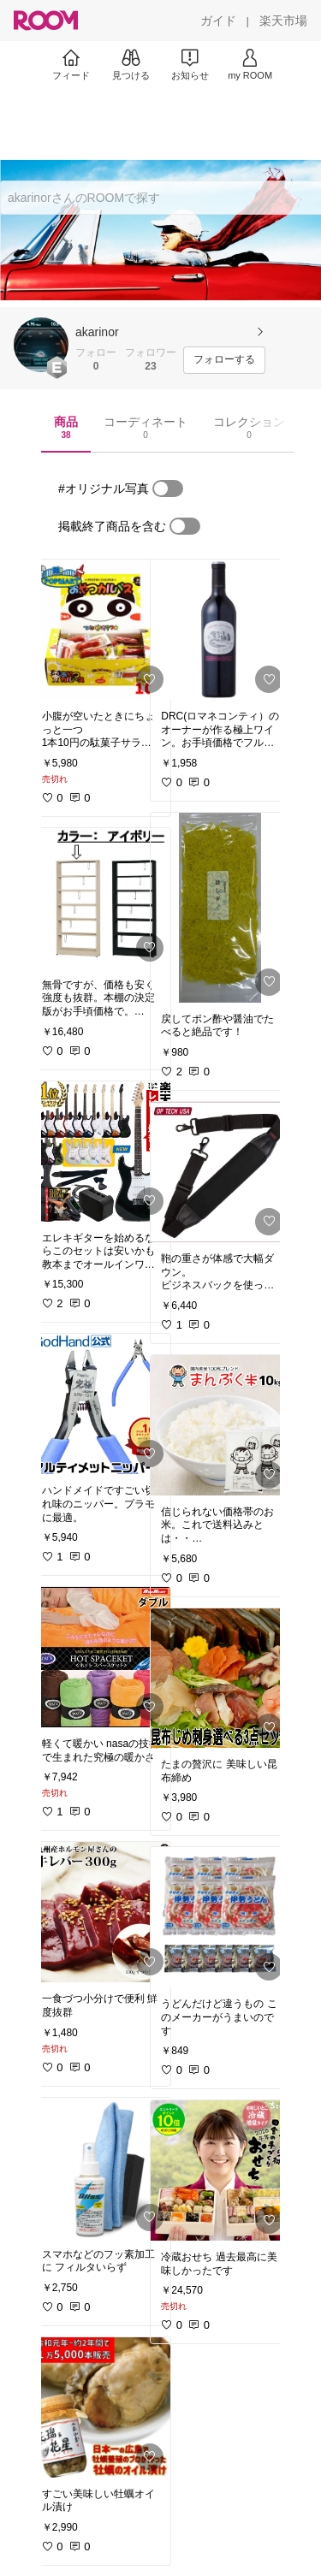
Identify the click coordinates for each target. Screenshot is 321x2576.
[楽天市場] (283, 20)
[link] (101, 630)
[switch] (167, 488)
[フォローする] (224, 360)
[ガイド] (218, 20)
